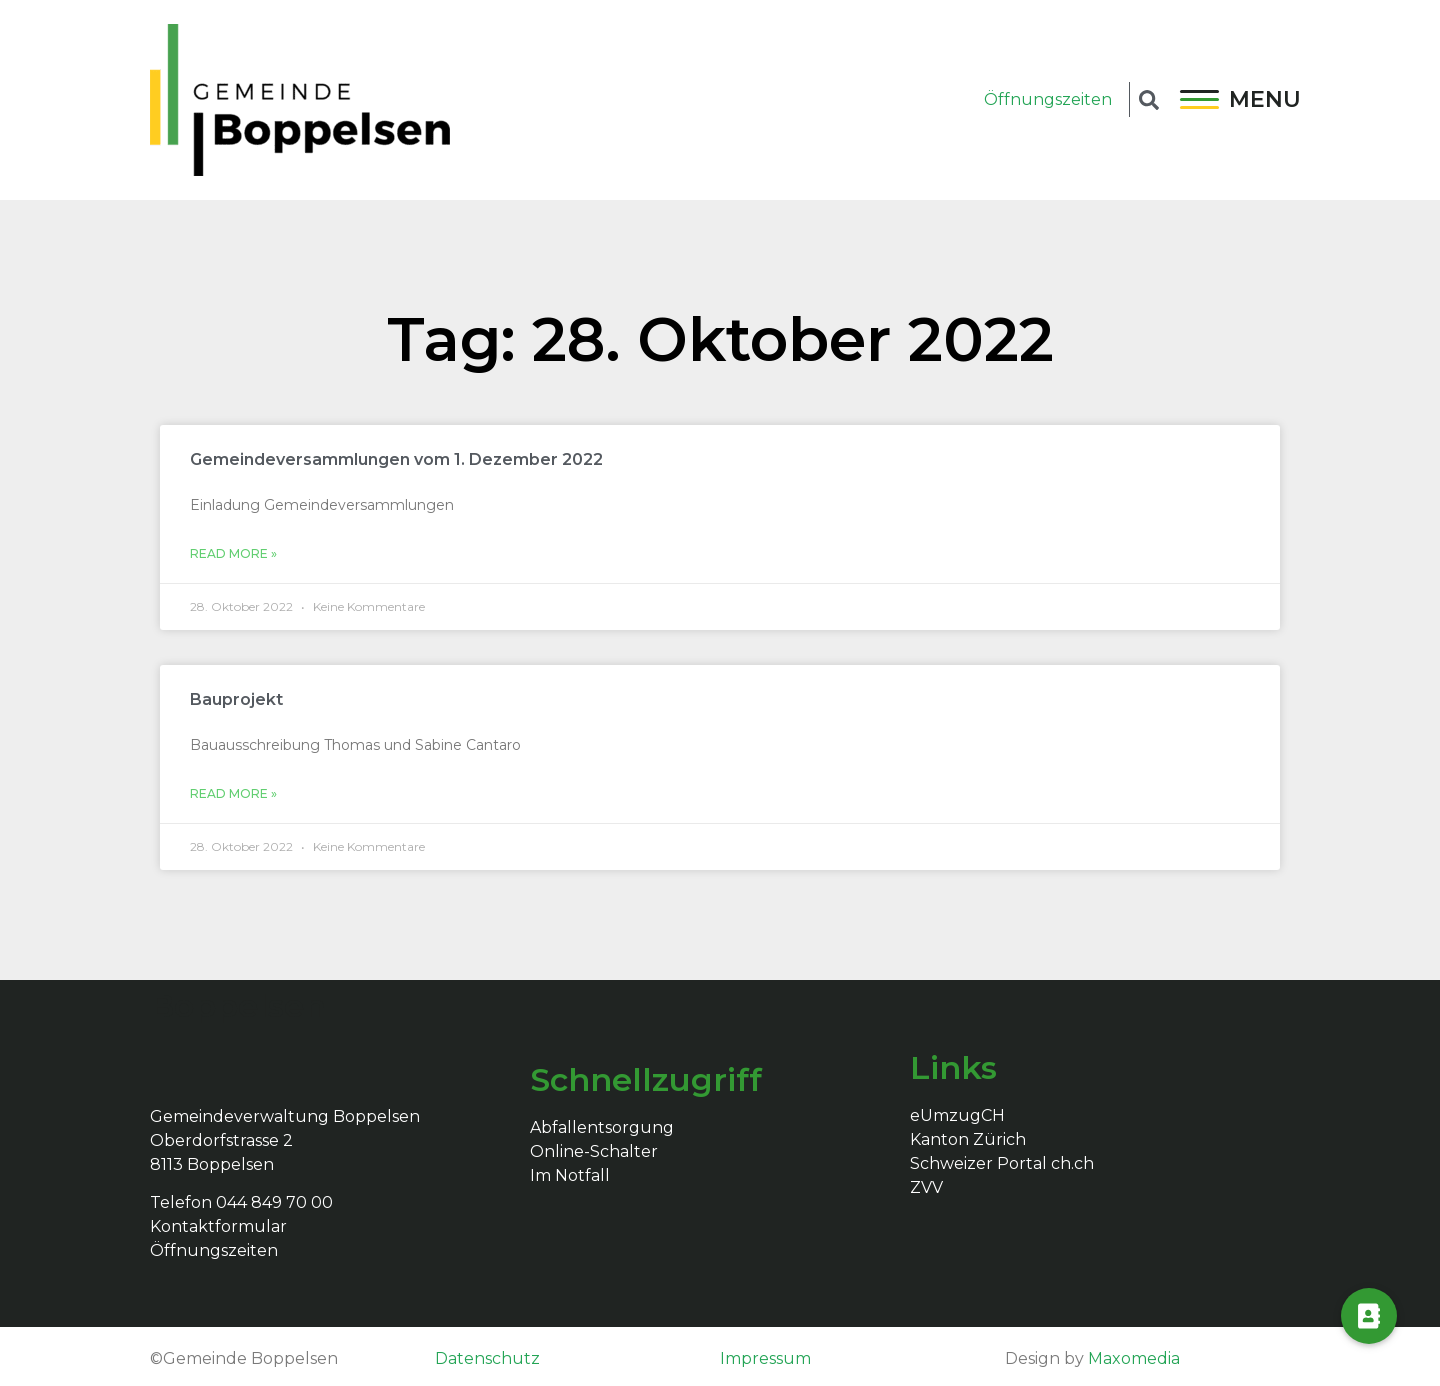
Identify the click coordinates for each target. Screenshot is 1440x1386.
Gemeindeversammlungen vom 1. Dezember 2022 (396, 459)
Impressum (765, 1358)
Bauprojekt (236, 699)
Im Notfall (570, 1175)
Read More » (233, 553)
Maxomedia (1134, 1358)
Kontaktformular (218, 1226)
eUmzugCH (957, 1115)
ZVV (926, 1187)
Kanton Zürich (968, 1139)
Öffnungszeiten (1048, 99)
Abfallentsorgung (602, 1127)
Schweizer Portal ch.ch (1002, 1163)
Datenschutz (487, 1358)
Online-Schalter (594, 1151)
